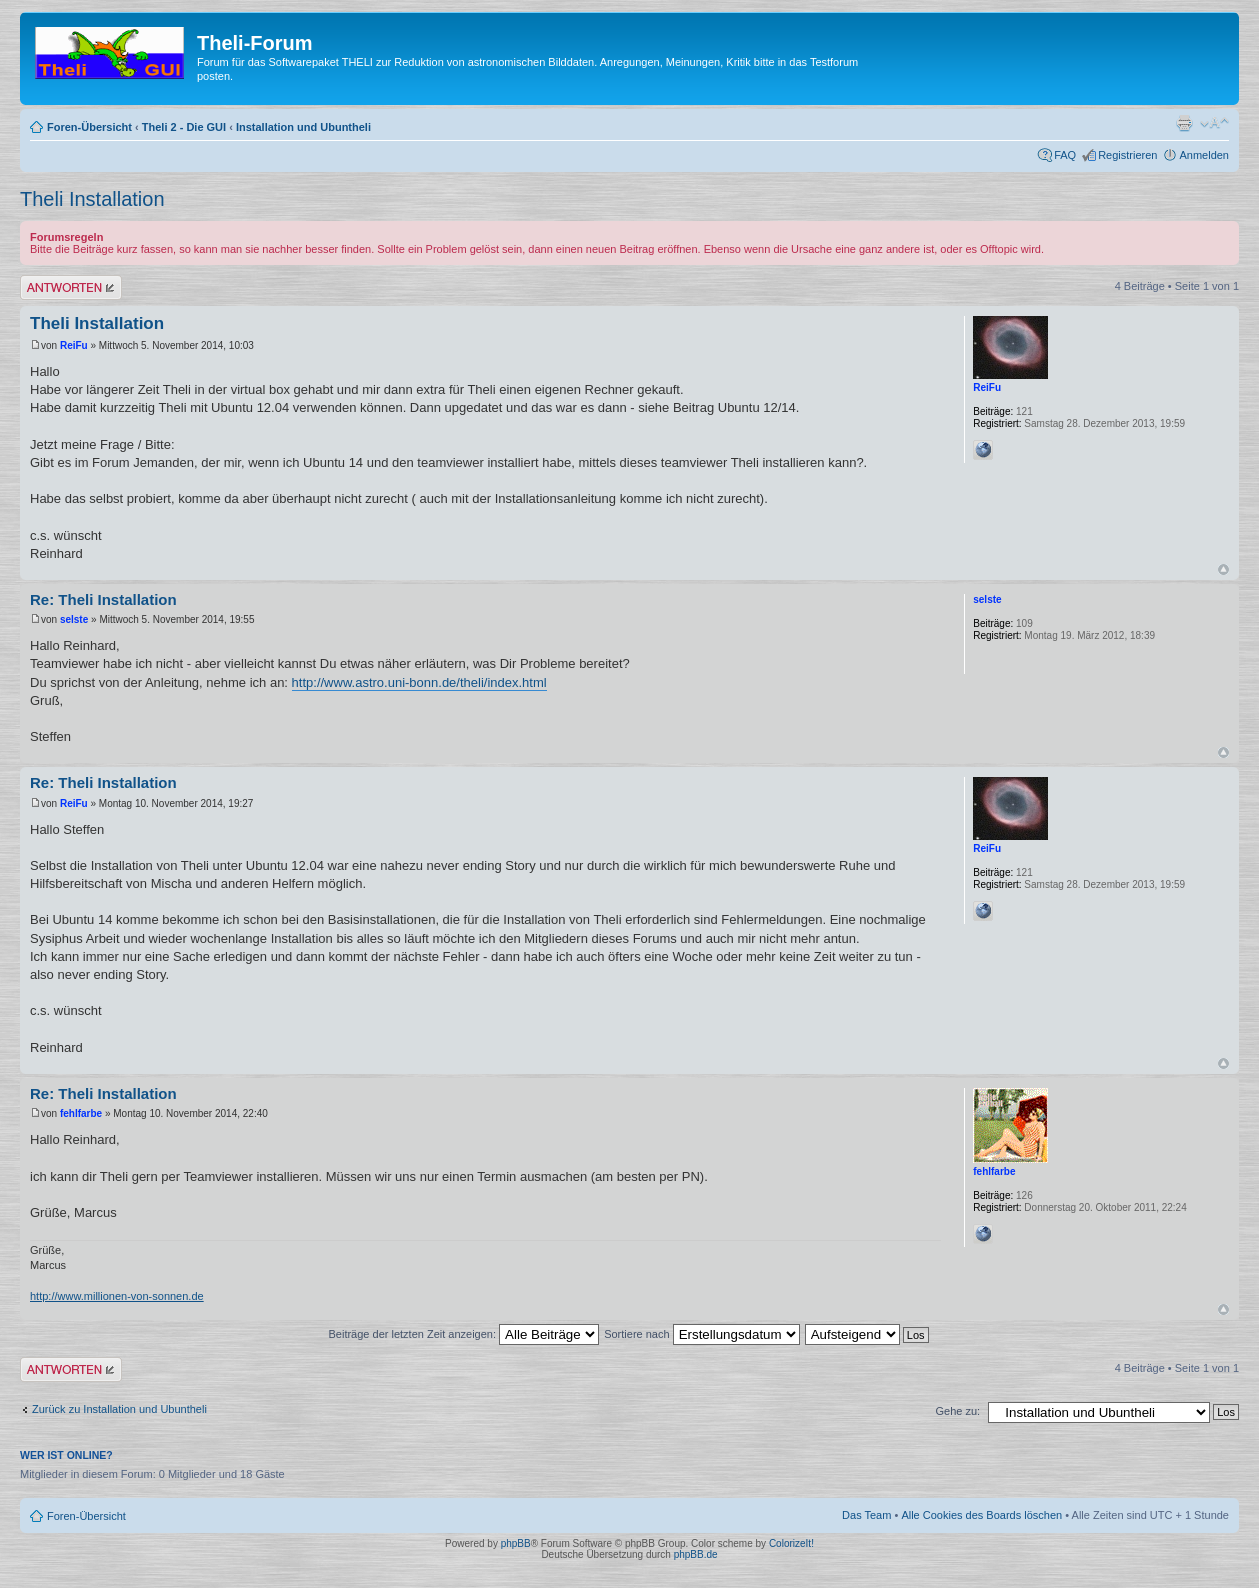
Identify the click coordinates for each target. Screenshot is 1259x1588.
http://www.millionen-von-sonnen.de (117, 1296)
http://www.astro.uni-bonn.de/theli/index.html (419, 682)
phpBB (516, 1543)
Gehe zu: (957, 1411)
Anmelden (1204, 155)
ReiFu (74, 345)
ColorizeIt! (791, 1543)
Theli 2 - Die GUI (184, 127)
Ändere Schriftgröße (1214, 123)
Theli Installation (92, 199)
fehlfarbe (81, 1113)
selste (74, 619)
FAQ (1065, 155)
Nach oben (1223, 569)
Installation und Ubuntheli (303, 127)
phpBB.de (696, 1554)
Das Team (866, 1515)
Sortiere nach (701, 1334)
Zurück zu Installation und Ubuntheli (119, 1409)
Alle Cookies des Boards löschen (981, 1515)
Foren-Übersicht (89, 127)
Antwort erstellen (71, 287)
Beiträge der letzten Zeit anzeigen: (463, 1334)
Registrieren (1127, 155)
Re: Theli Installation (103, 599)
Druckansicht (1184, 123)
